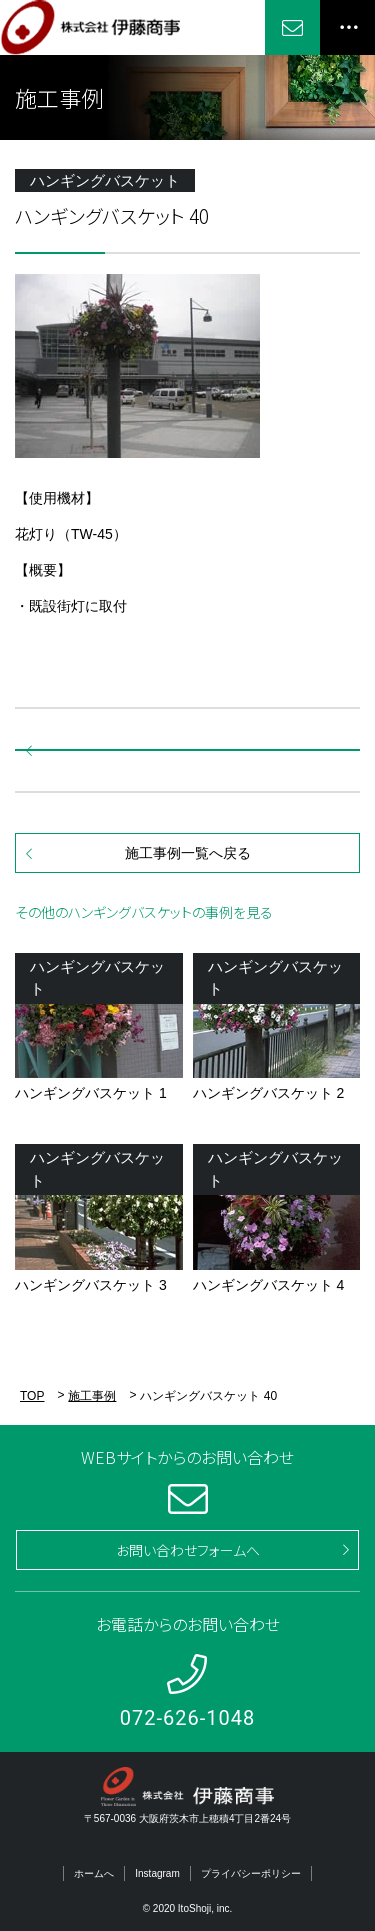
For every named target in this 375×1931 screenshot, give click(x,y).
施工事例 (92, 1396)
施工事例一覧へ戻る (188, 853)
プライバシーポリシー (251, 1873)
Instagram (157, 1873)
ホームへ (94, 1873)
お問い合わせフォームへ (188, 1550)
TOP (32, 1396)
